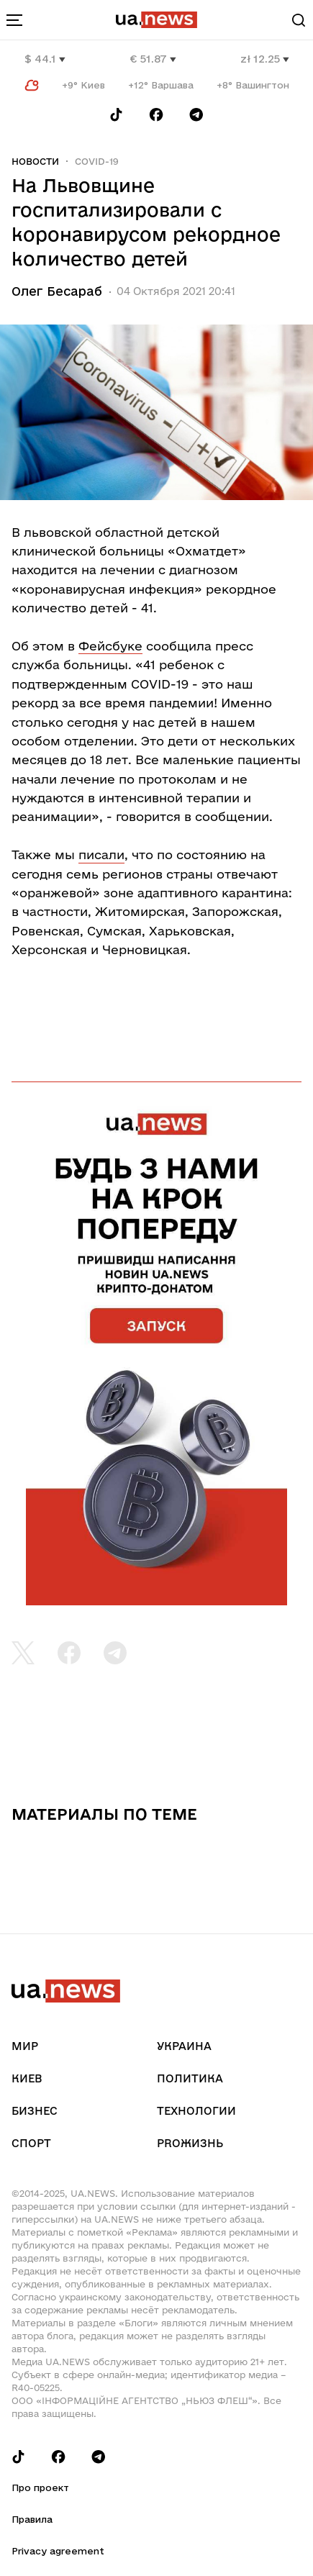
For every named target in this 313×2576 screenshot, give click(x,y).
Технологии (196, 2111)
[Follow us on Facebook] (156, 115)
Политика (190, 2078)
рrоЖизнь (190, 2143)
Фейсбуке (110, 646)
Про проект (40, 2487)
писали (101, 854)
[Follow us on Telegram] (196, 115)
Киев (27, 2078)
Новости (35, 161)
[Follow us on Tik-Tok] (116, 115)
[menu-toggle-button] (14, 20)
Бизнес (35, 2111)
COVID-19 (97, 161)
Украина (184, 2046)
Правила (32, 2519)
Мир (25, 2046)
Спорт (31, 2143)
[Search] (298, 20)
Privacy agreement (58, 2551)
